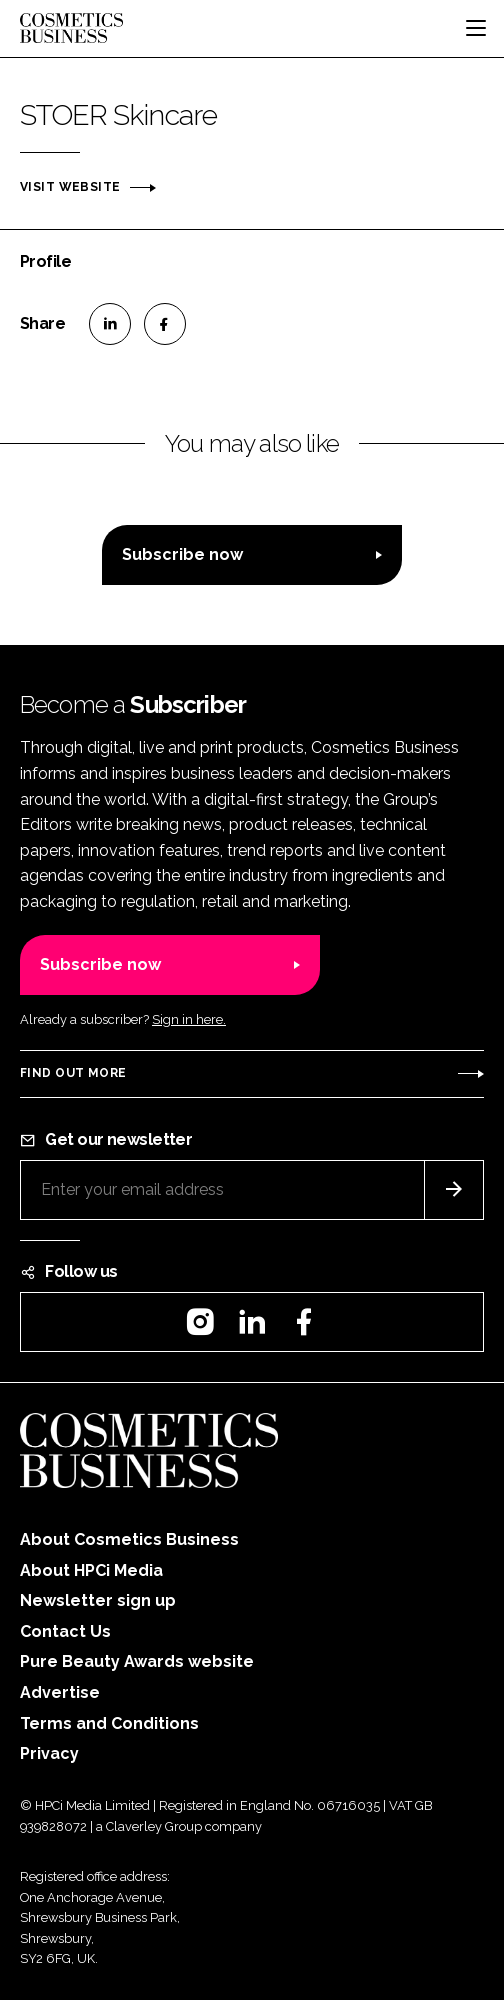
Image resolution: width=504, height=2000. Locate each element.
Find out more (73, 1073)
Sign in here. (189, 1019)
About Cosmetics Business (129, 1539)
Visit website (70, 187)
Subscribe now (182, 554)
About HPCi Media (91, 1570)
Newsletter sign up (98, 1600)
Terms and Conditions (109, 1723)
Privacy (49, 1753)
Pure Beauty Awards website (137, 1661)
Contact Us (65, 1631)
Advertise (60, 1692)
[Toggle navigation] (476, 28)
